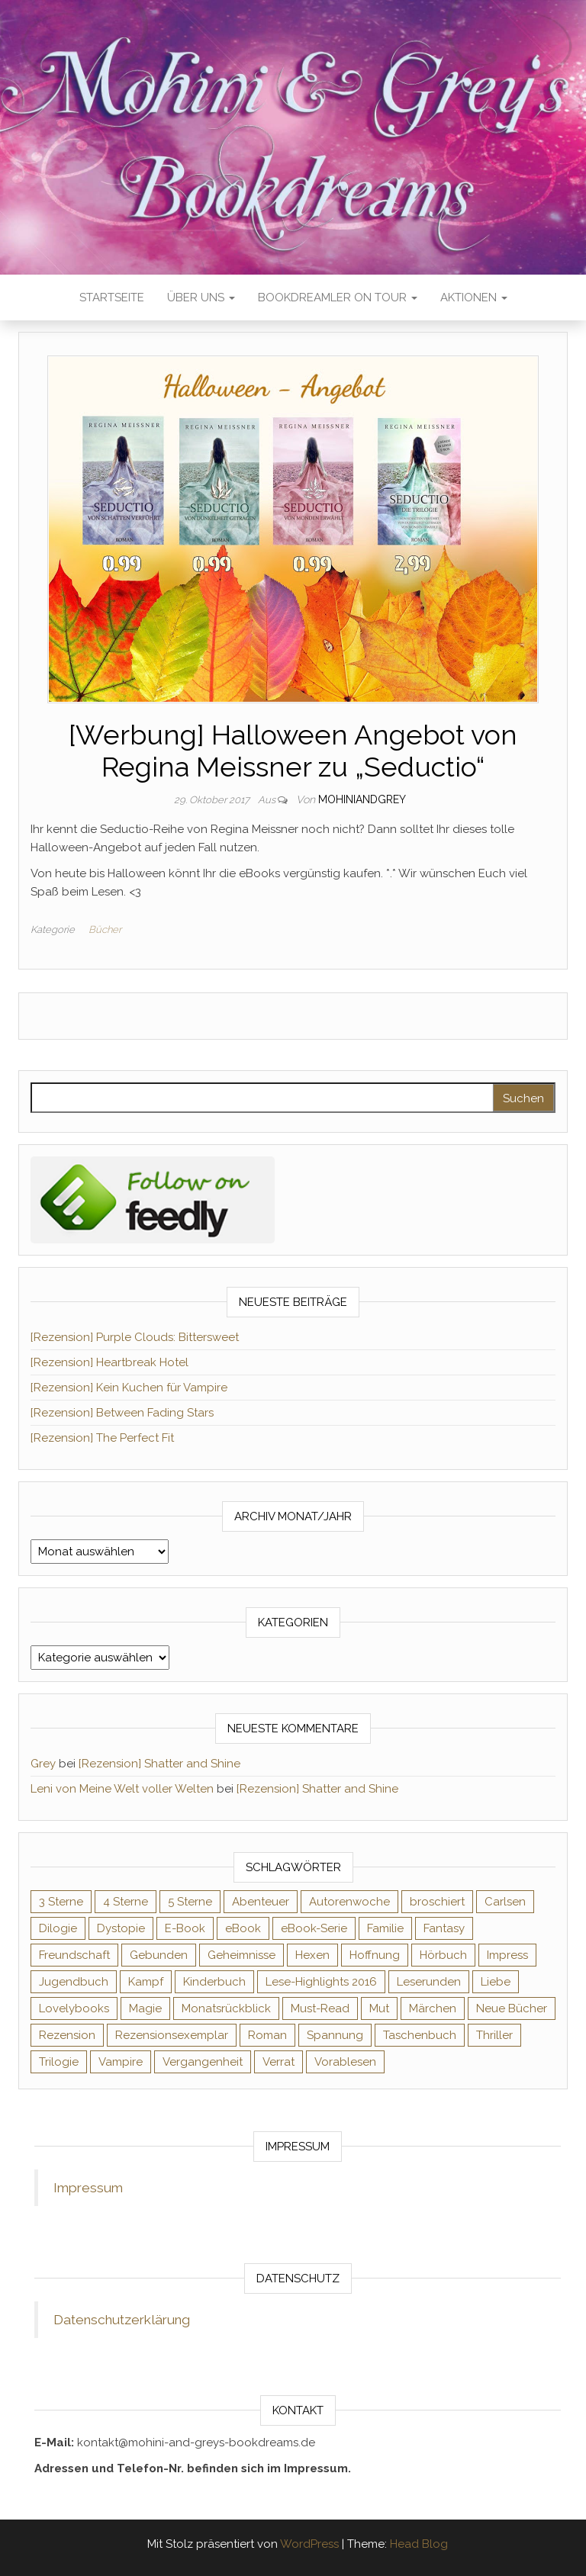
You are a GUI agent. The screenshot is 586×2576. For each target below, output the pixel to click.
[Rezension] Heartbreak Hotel (109, 1362)
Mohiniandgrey (362, 799)
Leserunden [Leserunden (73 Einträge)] (429, 1982)
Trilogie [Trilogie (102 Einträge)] (59, 2062)
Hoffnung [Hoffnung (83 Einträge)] (374, 1955)
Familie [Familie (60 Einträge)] (385, 1928)
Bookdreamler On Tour (337, 297)
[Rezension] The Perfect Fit (102, 1438)
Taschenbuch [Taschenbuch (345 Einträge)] (419, 2035)
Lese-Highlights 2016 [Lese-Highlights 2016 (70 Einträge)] (321, 1982)
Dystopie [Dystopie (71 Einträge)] (121, 1928)
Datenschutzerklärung (121, 2319)
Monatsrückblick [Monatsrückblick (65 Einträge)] (226, 2008)
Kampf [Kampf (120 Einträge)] (145, 1982)
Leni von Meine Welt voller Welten (122, 1789)
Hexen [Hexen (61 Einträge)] (312, 1955)
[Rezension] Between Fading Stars (122, 1413)
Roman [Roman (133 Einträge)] (267, 2035)
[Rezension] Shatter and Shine (159, 1763)
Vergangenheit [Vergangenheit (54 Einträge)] (203, 2062)
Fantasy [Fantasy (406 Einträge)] (444, 1928)
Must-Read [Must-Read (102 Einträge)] (320, 2008)
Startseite (111, 297)
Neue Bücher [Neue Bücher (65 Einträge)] (511, 2008)
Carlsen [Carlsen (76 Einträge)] (505, 1902)
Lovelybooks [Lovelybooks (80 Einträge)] (74, 2008)
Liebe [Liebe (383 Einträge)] (495, 1982)
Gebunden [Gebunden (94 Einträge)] (159, 1955)
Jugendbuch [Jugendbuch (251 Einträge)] (73, 1982)
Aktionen (473, 297)
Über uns (201, 297)
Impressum (88, 2187)
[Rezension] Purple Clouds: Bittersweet (135, 1337)
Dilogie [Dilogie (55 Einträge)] (58, 1928)
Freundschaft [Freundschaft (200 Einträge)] (74, 1955)
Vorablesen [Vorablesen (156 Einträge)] (345, 2062)
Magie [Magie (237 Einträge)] (145, 2008)
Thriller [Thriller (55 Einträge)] (494, 2035)
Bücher (105, 929)
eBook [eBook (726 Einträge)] (243, 1928)
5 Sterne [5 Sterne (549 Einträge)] (190, 1902)
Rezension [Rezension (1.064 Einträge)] (67, 2035)
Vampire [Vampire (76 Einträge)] (120, 2062)
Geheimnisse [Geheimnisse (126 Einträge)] (241, 1955)
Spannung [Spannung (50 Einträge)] (335, 2035)
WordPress (309, 2544)
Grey (43, 1763)
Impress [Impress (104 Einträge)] (507, 1955)
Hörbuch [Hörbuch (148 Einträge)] (443, 1955)
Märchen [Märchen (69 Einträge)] (432, 2008)
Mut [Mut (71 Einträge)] (379, 2008)
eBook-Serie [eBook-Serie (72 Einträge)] (314, 1928)
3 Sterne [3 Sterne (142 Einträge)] (61, 1902)
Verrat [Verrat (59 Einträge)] (278, 2062)
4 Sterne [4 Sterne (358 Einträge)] (125, 1902)
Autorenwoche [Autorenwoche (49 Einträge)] (349, 1902)
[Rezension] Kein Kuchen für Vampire (129, 1387)
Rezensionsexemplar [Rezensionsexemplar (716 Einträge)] (171, 2035)
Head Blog (419, 2544)
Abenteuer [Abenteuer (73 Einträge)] (260, 1902)
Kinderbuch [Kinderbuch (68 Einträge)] (214, 1982)
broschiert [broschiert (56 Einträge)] (437, 1902)
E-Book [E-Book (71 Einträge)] (185, 1928)
